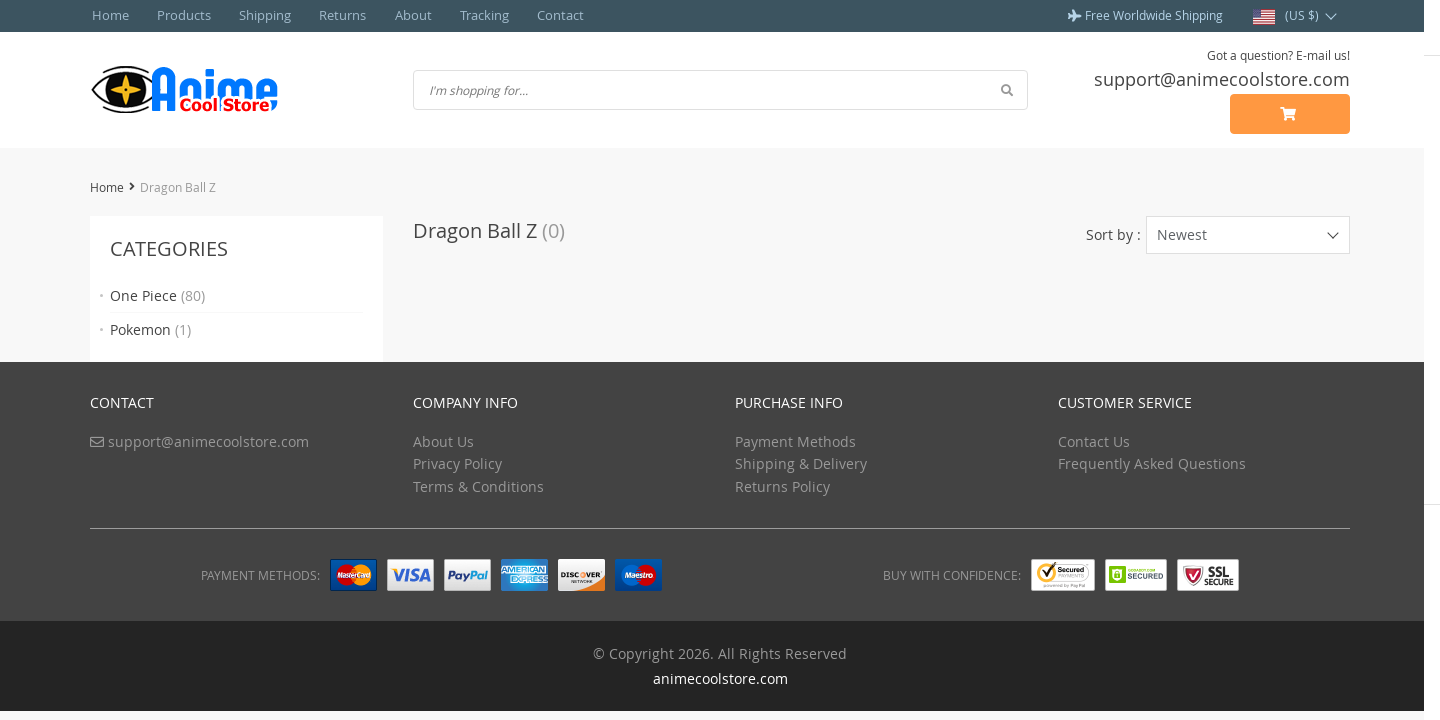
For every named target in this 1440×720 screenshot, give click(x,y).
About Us (443, 440)
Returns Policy (782, 485)
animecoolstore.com (720, 677)
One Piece (157, 294)
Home (107, 15)
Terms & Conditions (478, 485)
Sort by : (1113, 233)
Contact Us (1094, 440)
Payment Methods (795, 440)
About (380, 15)
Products (173, 15)
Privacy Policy (457, 462)
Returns (317, 15)
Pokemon (150, 328)
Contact (515, 15)
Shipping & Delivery (801, 462)
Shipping (247, 15)
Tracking (445, 15)
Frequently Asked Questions (1152, 462)
